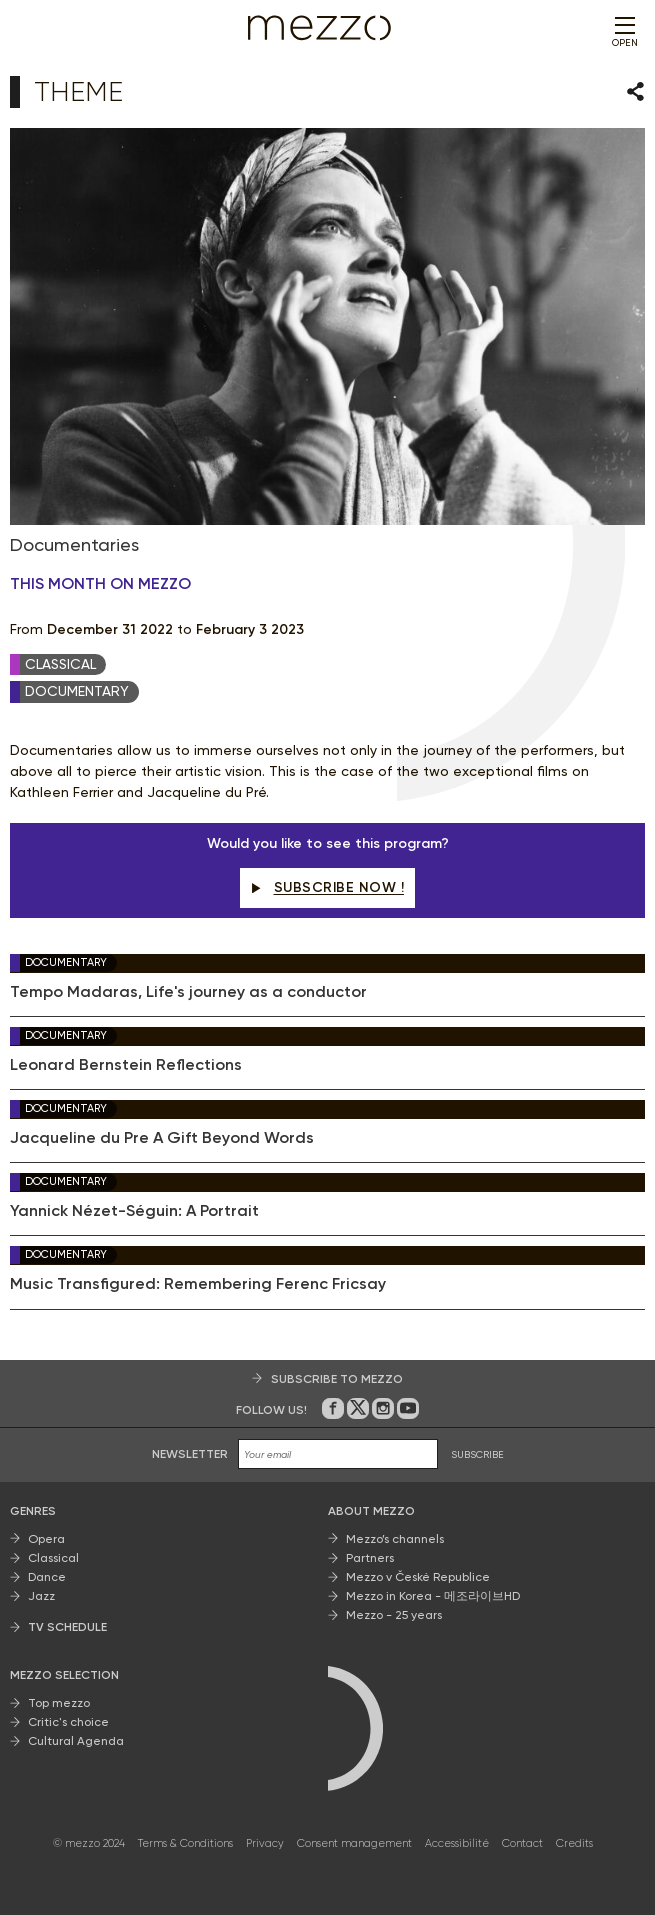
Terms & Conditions (185, 1843)
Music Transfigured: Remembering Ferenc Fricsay (198, 1284)
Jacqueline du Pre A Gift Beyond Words (162, 1138)
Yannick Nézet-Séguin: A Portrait (134, 1211)
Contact (522, 1843)
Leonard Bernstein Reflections (126, 1065)
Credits (574, 1843)
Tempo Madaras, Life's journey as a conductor (188, 992)
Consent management (354, 1843)
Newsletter (190, 1454)
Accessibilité (457, 1843)
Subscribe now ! (327, 887)
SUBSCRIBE (477, 1454)
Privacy (265, 1843)
